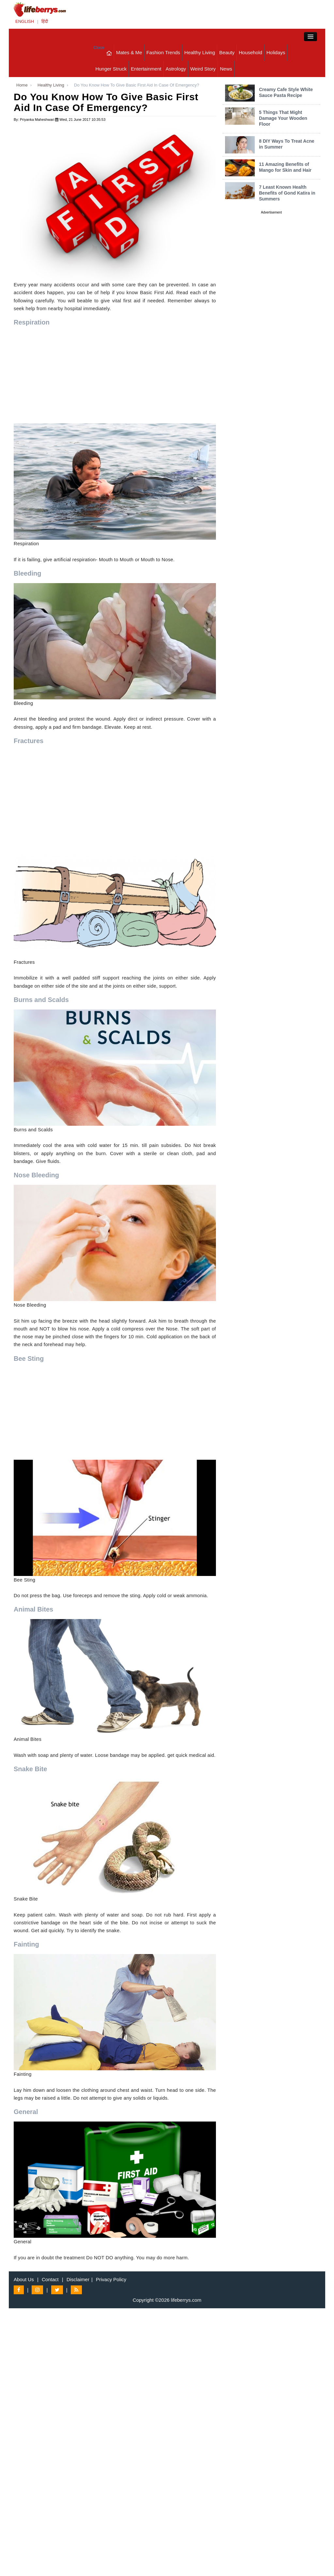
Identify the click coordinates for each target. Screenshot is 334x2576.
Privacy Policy (111, 2279)
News (226, 69)
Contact (50, 2279)
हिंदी (44, 21)
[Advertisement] (115, 377)
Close (98, 47)
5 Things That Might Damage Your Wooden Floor (283, 118)
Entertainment (146, 69)
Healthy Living (199, 52)
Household (250, 52)
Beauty (227, 52)
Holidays (275, 52)
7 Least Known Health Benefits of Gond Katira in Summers (287, 192)
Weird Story (203, 69)
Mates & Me (129, 52)
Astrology (176, 69)
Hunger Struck (111, 69)
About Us (24, 2279)
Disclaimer (78, 2279)
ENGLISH (24, 21)
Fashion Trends (163, 52)
